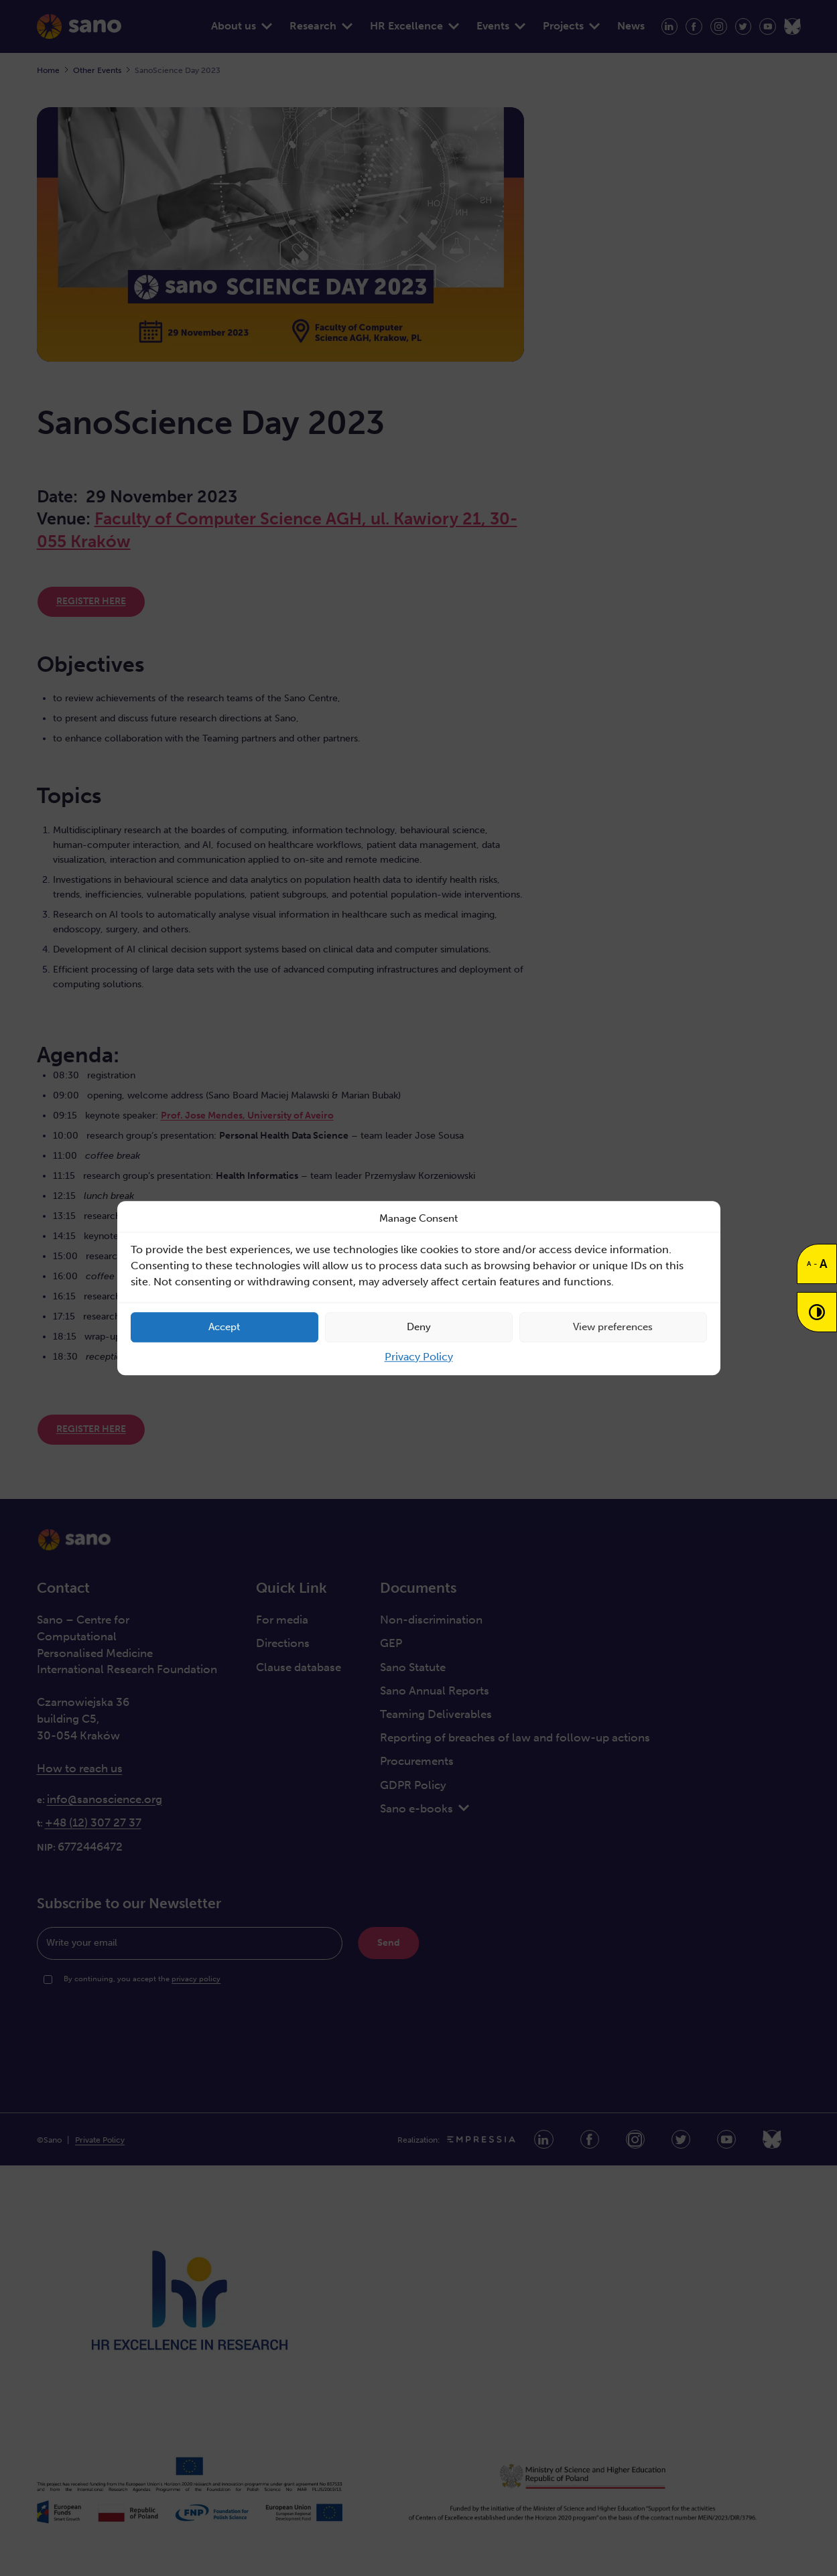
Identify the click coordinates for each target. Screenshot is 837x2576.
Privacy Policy (419, 1356)
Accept (224, 1327)
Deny (419, 1327)
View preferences (613, 1327)
